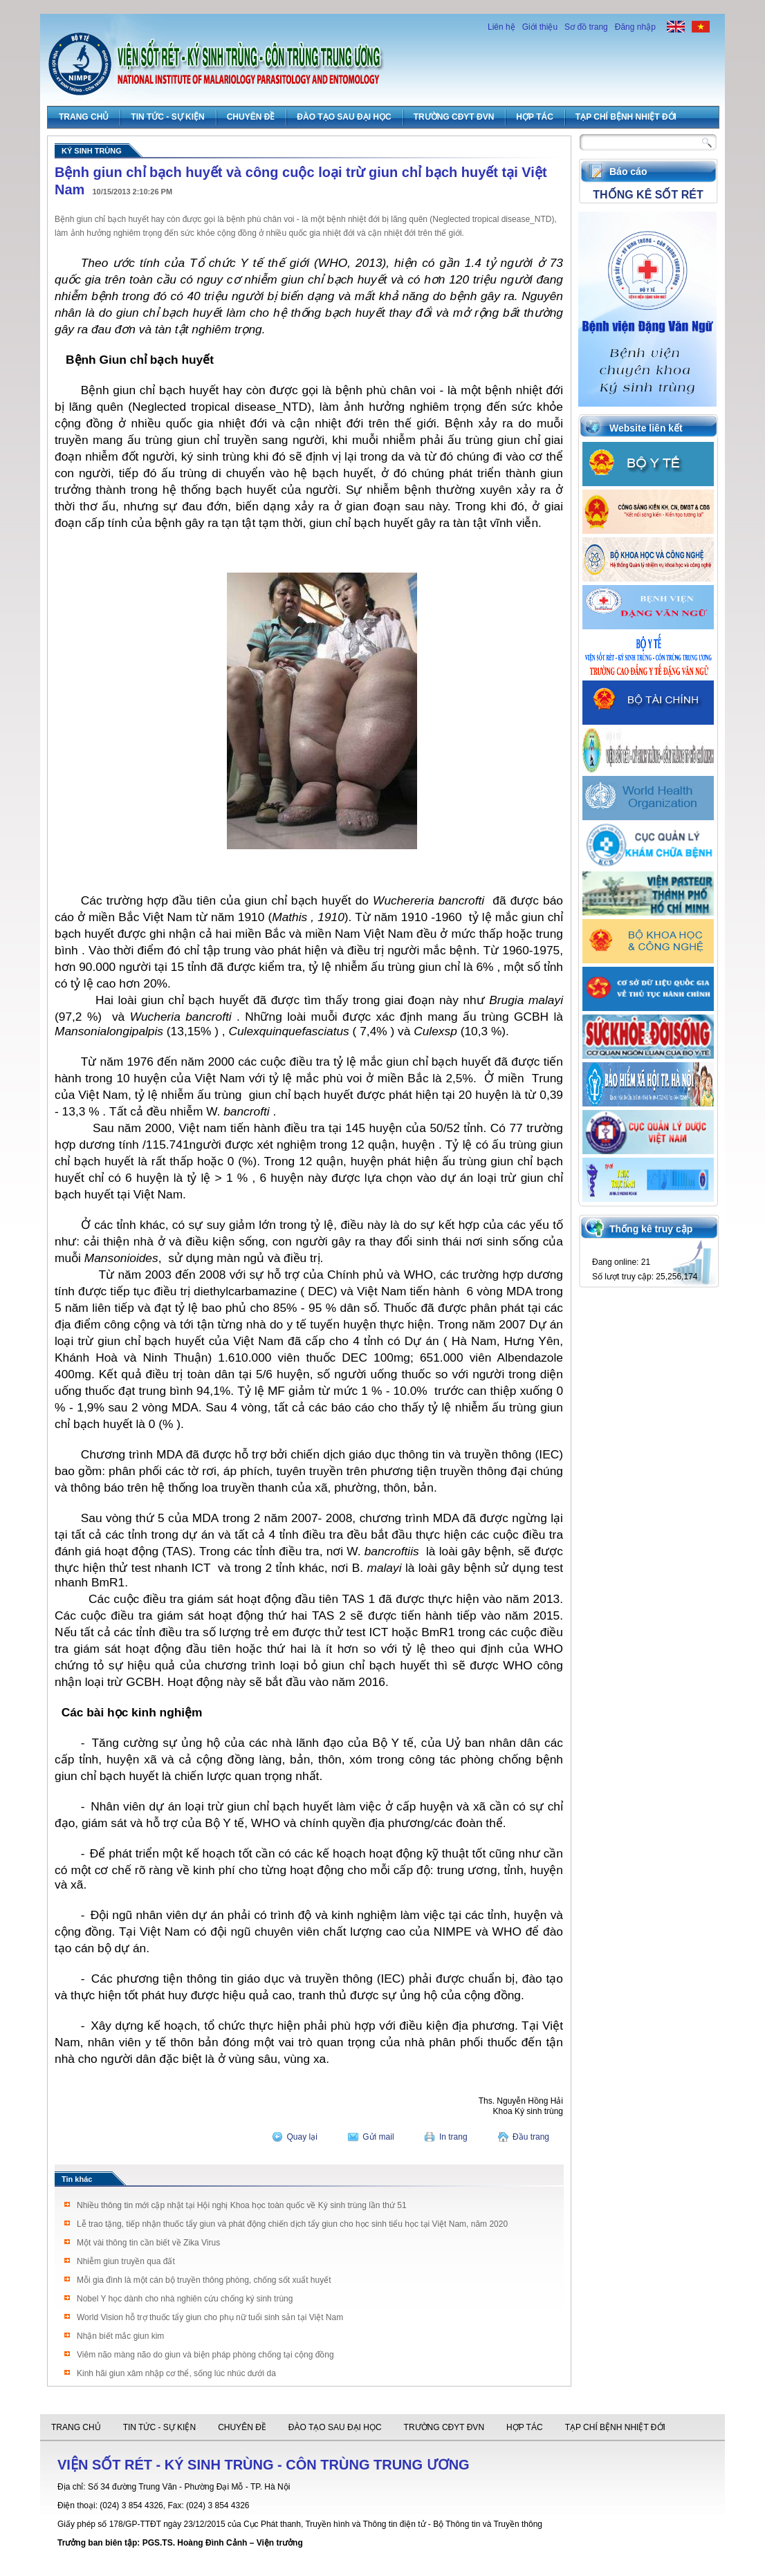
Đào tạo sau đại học (344, 117)
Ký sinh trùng (92, 151)
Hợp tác (534, 117)
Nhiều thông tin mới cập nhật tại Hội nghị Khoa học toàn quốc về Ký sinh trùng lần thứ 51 (242, 2205)
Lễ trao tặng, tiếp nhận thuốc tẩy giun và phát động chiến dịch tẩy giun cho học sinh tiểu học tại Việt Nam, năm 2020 (292, 2224)
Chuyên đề (251, 117)
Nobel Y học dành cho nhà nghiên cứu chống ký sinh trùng (185, 2299)
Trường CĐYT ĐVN (454, 117)
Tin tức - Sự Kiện (167, 117)
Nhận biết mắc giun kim (120, 2336)
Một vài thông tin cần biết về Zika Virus (148, 2243)
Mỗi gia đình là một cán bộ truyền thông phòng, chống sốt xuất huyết (204, 2280)
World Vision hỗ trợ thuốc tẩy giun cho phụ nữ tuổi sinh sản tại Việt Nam (210, 2317)
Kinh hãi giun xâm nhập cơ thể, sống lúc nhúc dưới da (176, 2373)
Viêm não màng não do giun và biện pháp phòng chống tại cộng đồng (205, 2355)
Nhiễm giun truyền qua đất (126, 2261)
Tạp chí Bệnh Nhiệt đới (625, 117)
